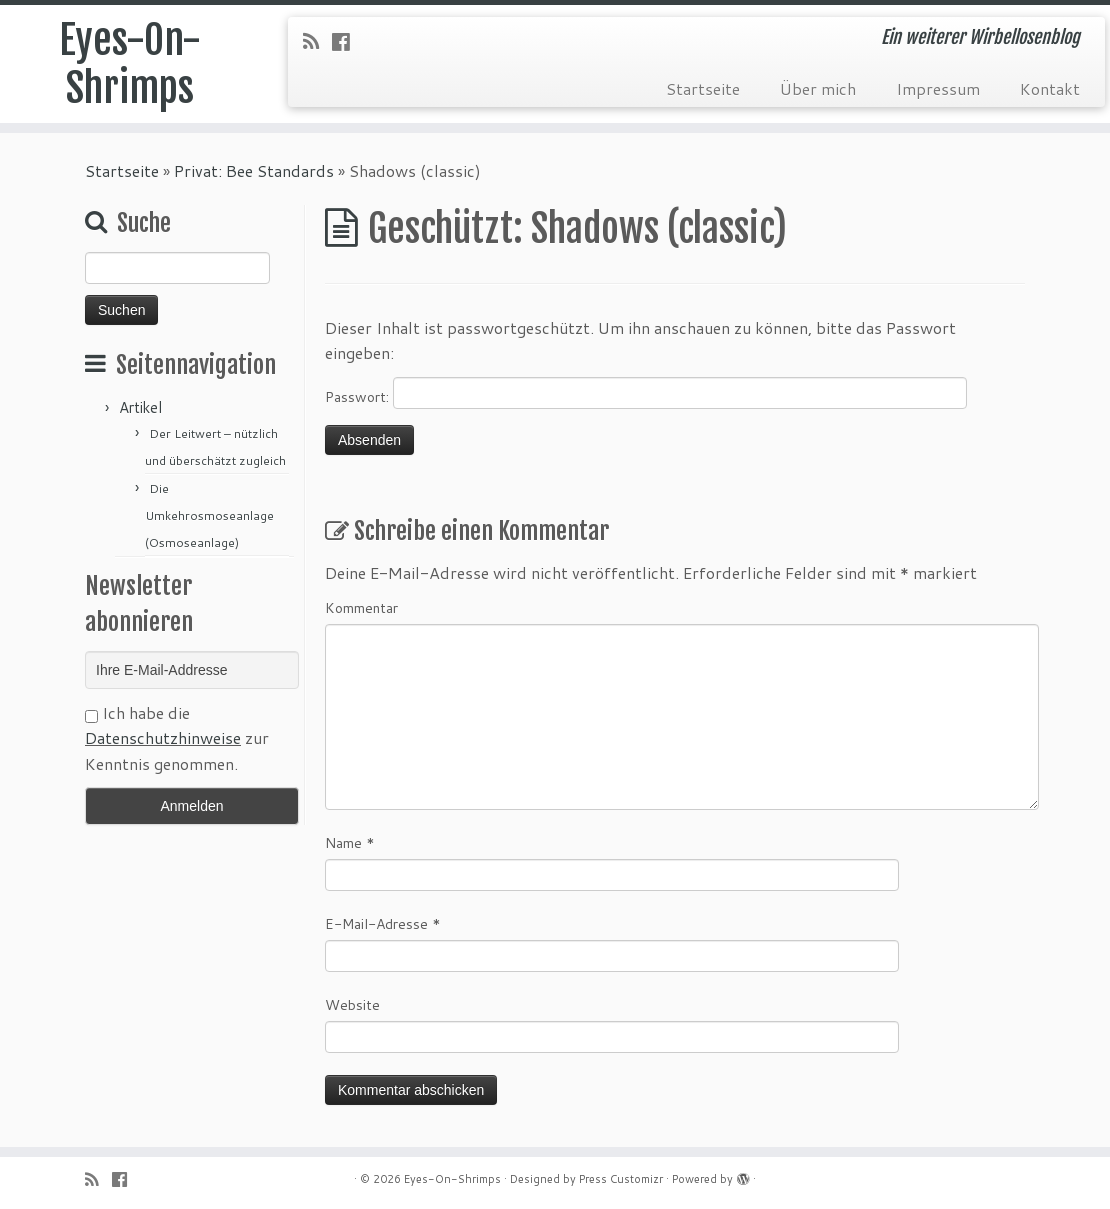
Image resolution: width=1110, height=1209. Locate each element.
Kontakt (1050, 88)
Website (352, 1005)
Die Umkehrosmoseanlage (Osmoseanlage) (209, 515)
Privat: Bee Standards (254, 170)
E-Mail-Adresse (383, 924)
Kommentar (361, 608)
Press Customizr (621, 1179)
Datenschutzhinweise (163, 737)
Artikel (140, 407)
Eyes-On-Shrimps (130, 64)
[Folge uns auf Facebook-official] (347, 41)
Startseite (703, 88)
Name (350, 843)
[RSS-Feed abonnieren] (317, 41)
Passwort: (646, 393)
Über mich (818, 88)
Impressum (938, 88)
